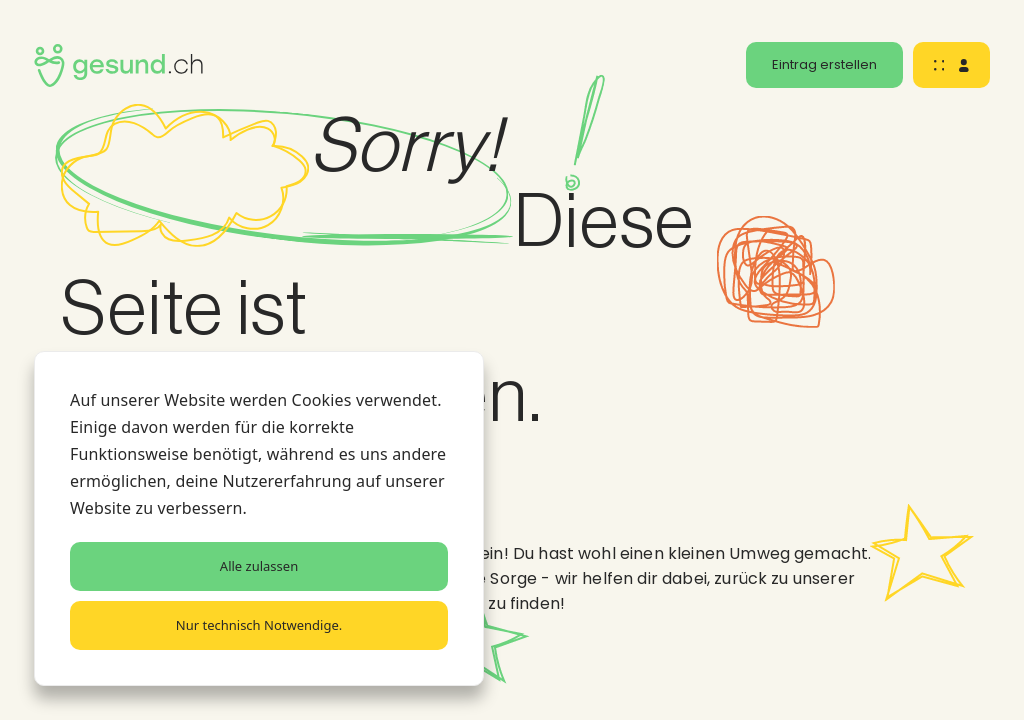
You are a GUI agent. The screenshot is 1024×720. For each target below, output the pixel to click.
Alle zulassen (259, 566)
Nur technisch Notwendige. (259, 625)
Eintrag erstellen (824, 64)
